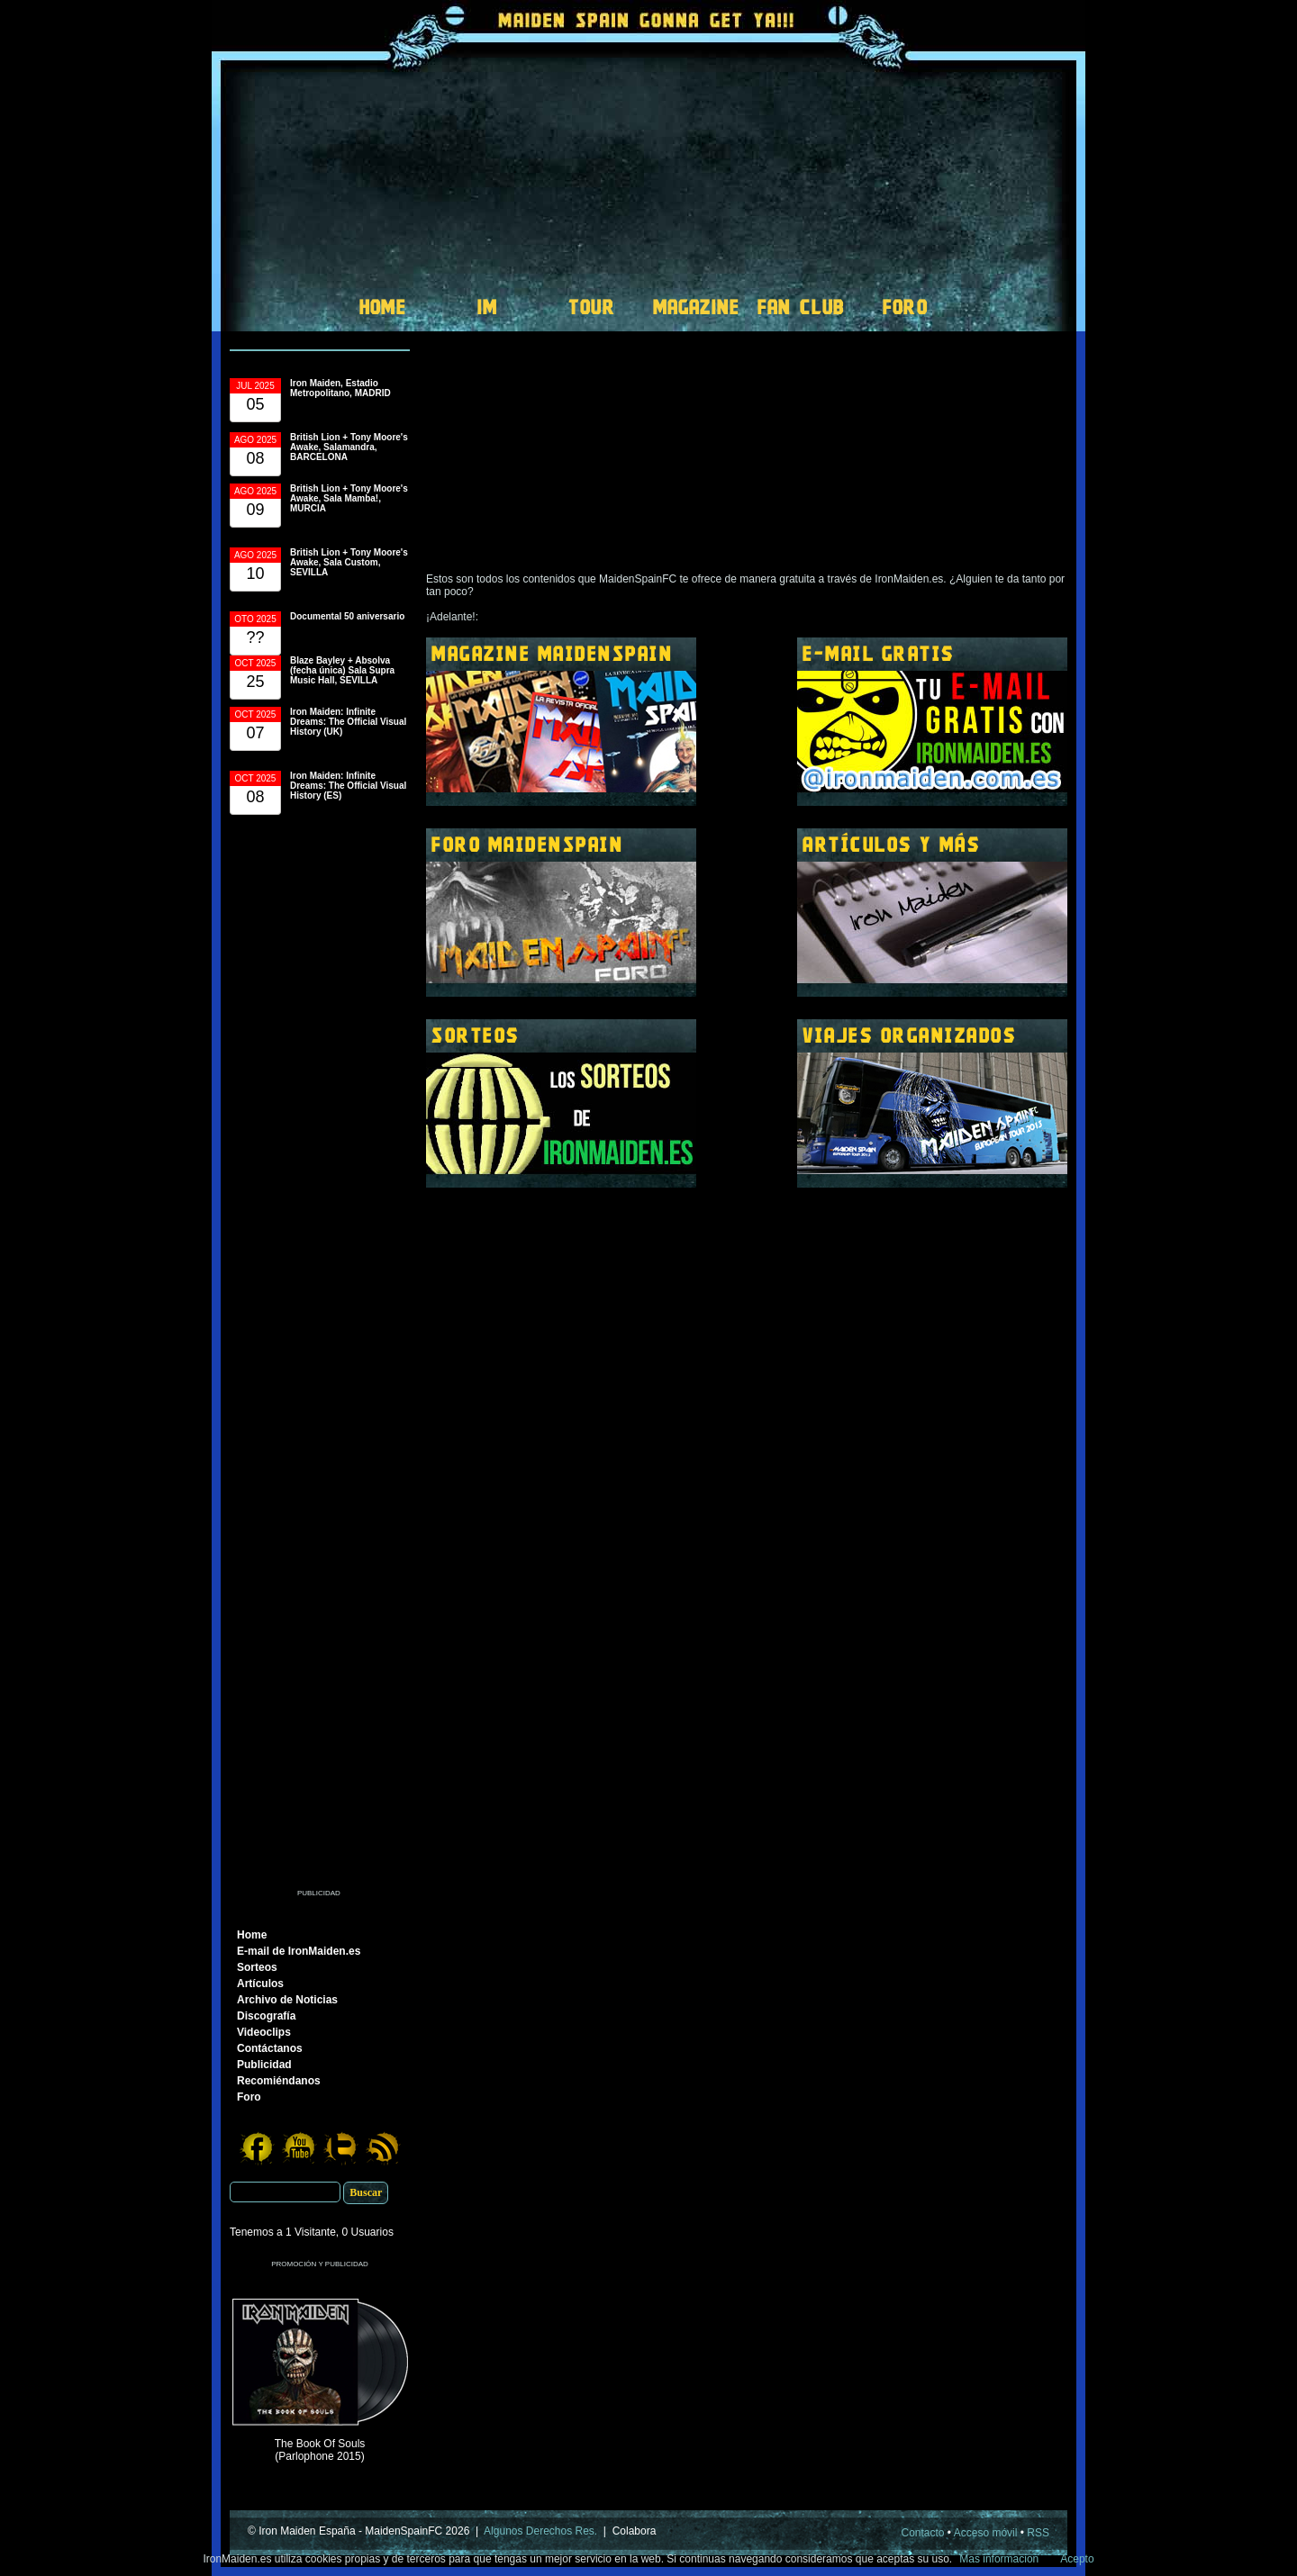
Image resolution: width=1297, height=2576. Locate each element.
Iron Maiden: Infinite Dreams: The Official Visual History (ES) (348, 785)
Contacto (923, 2532)
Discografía (266, 2016)
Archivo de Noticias (287, 1999)
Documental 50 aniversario (347, 616)
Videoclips (264, 2032)
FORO (905, 307)
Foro (249, 2097)
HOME (382, 307)
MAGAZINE (696, 307)
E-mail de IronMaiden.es (298, 1951)
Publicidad (264, 2064)
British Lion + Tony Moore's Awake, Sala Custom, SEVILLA (349, 562)
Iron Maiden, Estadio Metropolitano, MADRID (340, 388)
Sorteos (257, 1967)
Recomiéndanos (279, 2080)
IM (487, 307)
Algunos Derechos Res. (540, 2531)
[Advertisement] (320, 1359)
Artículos (260, 1983)
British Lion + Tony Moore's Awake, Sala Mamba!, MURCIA (349, 498)
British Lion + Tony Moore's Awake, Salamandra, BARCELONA (349, 447)
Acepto (1076, 2559)
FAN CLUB (801, 307)
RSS (1038, 2532)
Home (252, 1935)
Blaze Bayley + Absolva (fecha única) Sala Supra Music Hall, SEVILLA (342, 670)
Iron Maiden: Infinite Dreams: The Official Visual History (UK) (348, 722)
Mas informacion (999, 2559)
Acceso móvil (986, 2532)
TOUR (591, 307)
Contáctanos (270, 2048)
